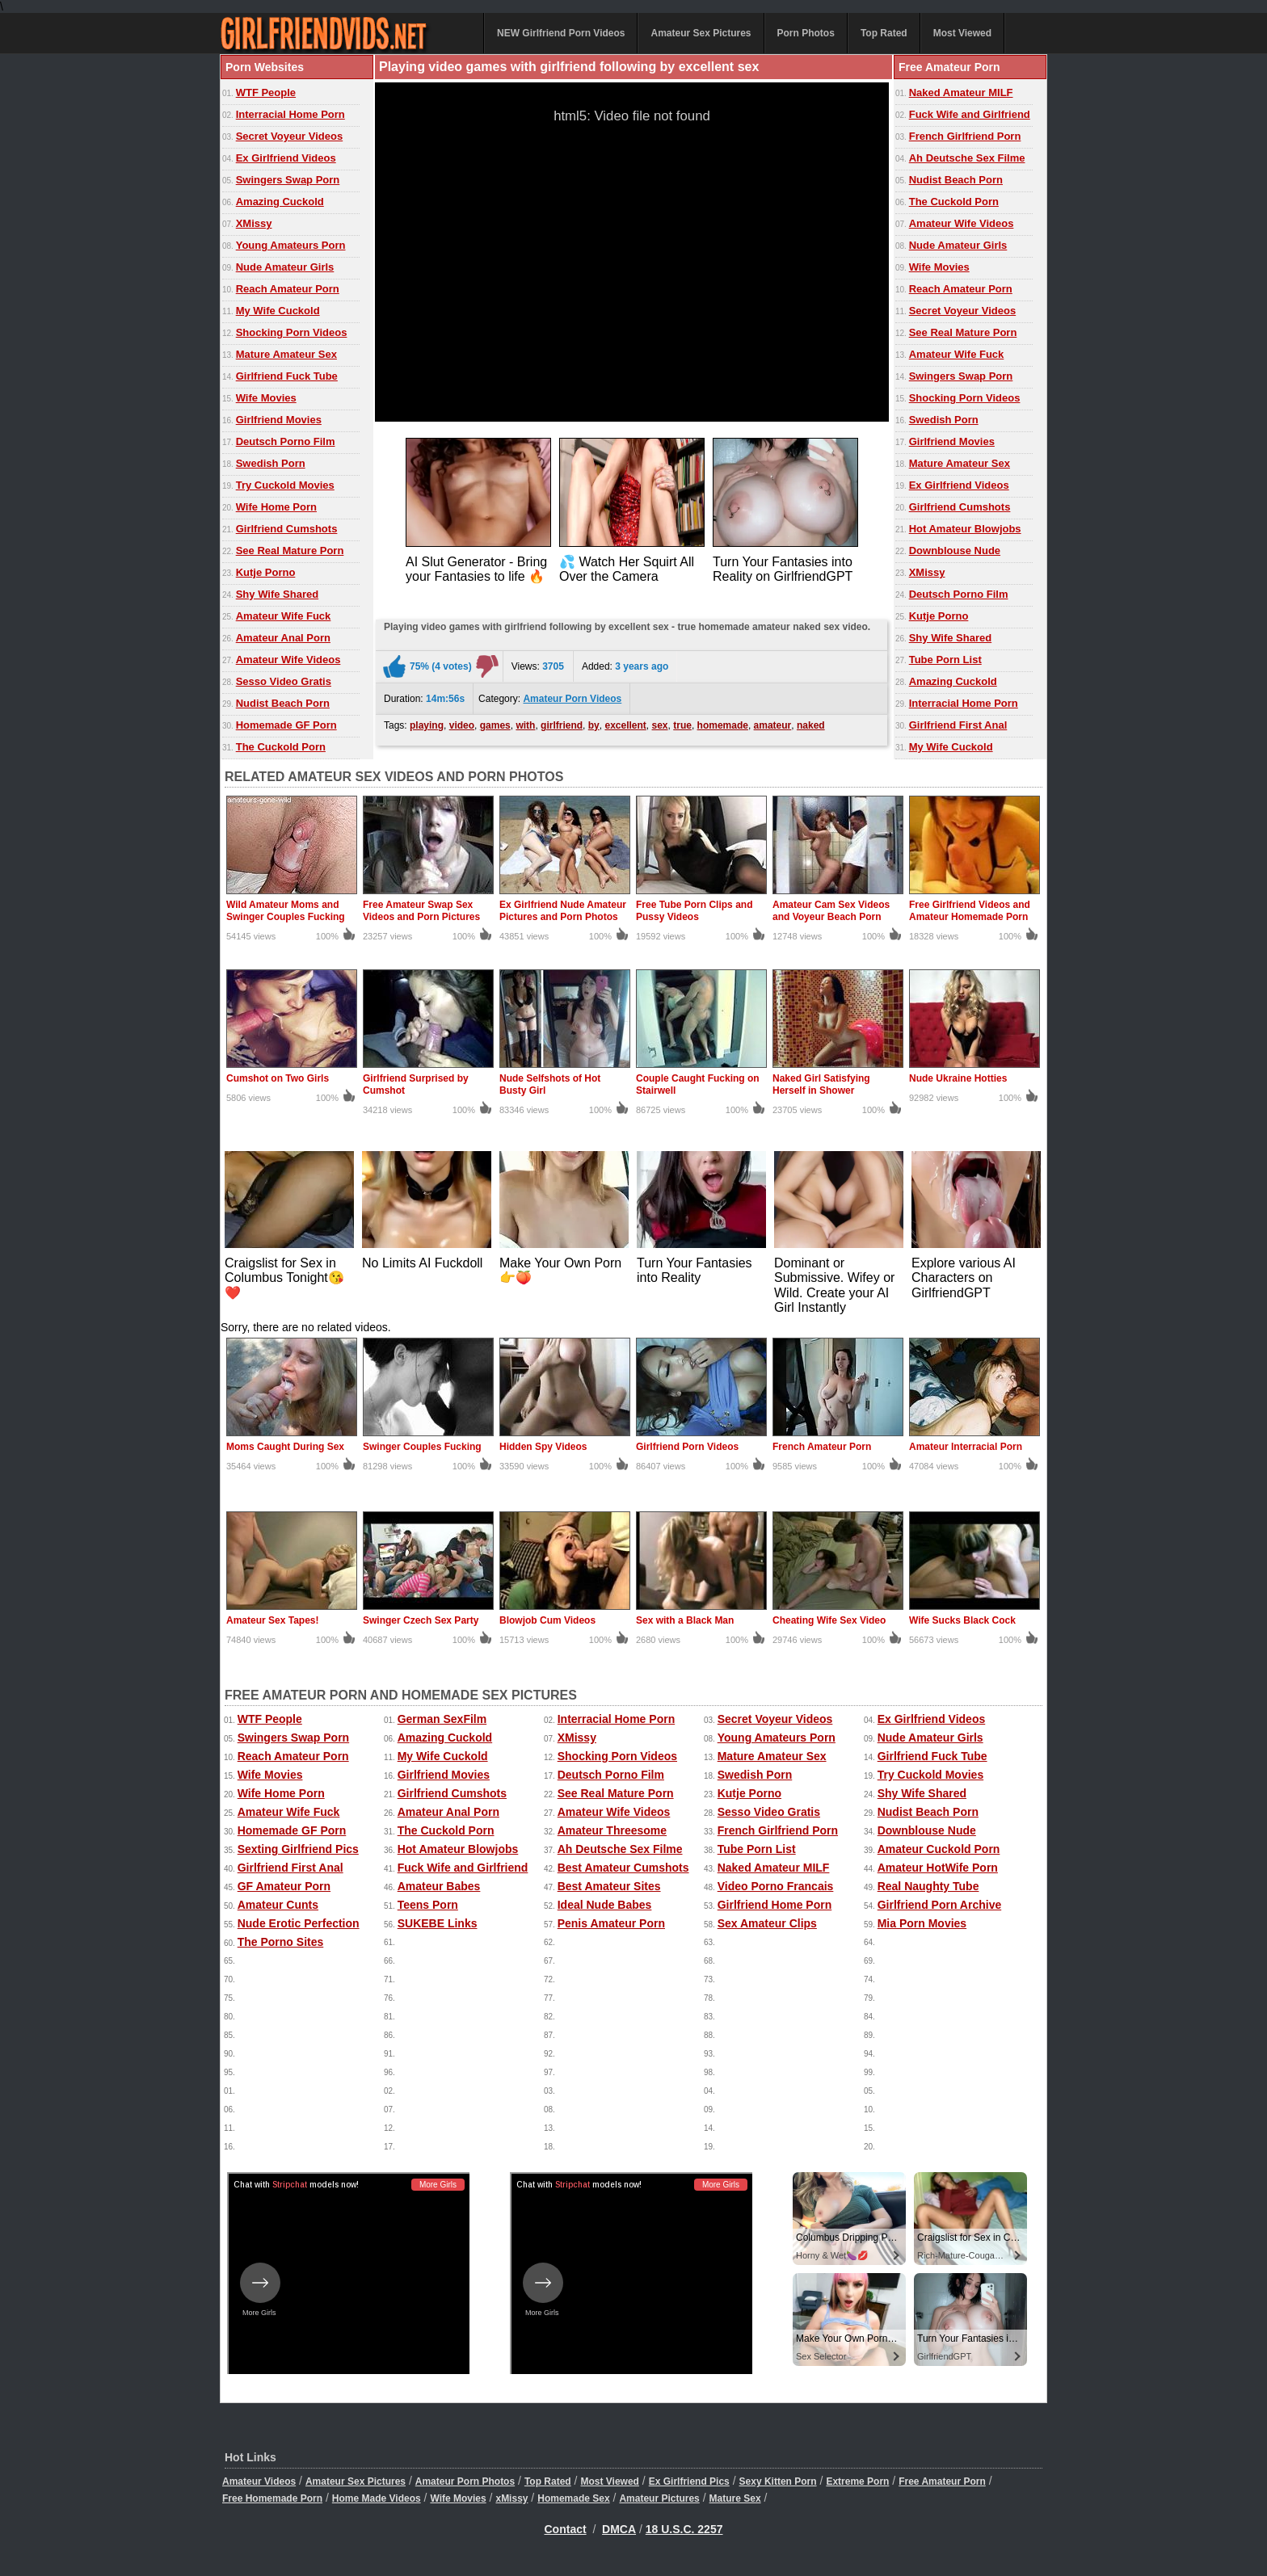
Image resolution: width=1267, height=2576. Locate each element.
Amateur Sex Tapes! (272, 1620)
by (594, 725)
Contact (566, 2529)
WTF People (266, 92)
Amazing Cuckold (280, 201)
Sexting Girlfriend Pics (298, 1849)
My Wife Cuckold (278, 311)
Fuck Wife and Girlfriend (969, 114)
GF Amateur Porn (284, 1886)
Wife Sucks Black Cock (962, 1620)
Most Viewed (962, 33)
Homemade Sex (573, 2498)
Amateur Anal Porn (283, 638)
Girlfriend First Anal (958, 725)
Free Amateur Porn (942, 2481)
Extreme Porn (857, 2481)
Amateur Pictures (659, 2498)
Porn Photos (806, 33)
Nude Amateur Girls (285, 267)
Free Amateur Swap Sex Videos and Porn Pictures (421, 910)
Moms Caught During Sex (285, 1446)
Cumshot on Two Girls (277, 1078)
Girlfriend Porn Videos (687, 1446)
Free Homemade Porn (272, 2498)
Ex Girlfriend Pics (689, 2481)
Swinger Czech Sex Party (420, 1620)
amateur (773, 725)
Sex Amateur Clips (767, 1923)
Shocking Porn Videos (291, 332)
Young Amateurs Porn (291, 245)
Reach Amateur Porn (287, 289)
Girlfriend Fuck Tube (287, 376)
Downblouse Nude (954, 550)
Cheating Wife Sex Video (829, 1620)
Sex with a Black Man (685, 1620)
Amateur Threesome (612, 1830)
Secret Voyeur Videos (289, 136)
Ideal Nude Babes (605, 1904)
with (525, 725)
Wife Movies (266, 398)
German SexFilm (442, 1718)
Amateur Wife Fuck (283, 616)
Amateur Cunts (278, 1904)
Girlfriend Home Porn (775, 1904)
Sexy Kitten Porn (778, 2481)
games (495, 725)
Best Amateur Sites (609, 1886)
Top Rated (884, 33)
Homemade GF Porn (286, 725)
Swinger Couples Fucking (422, 1446)
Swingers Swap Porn (288, 180)
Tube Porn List (945, 659)
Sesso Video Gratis (283, 681)
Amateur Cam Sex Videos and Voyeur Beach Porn (831, 910)
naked (811, 725)
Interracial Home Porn (290, 114)
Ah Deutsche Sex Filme (967, 158)
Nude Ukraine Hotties (958, 1078)
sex (660, 725)
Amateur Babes (439, 1886)
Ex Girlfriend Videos (286, 158)
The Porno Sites (281, 1941)
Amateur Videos (259, 2481)
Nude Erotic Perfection (299, 1923)
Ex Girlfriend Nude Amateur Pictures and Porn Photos (562, 910)
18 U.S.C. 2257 (684, 2529)
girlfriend (562, 725)
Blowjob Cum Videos (547, 1620)
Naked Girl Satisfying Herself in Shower (821, 1084)
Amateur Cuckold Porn (939, 1849)
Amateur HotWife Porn (938, 1867)
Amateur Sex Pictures (700, 33)
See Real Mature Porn (290, 550)
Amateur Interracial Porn (965, 1446)
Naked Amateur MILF (961, 92)
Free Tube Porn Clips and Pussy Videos (694, 910)
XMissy (254, 223)
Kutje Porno (266, 572)
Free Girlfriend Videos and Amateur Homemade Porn (969, 910)
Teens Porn (428, 1904)
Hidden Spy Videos (543, 1446)
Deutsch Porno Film (285, 441)
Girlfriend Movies (279, 420)
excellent (625, 725)
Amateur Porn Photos (465, 2481)
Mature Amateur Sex (286, 354)
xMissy (511, 2498)
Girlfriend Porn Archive (940, 1904)
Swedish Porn (270, 463)
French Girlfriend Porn (965, 136)
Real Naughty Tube (928, 1886)
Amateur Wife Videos (288, 659)
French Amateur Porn (821, 1446)
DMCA (619, 2529)
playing (427, 725)
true (682, 725)
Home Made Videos (376, 2498)
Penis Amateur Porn (611, 1923)
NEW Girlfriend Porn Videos (561, 33)
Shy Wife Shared (277, 594)
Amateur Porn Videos (572, 698)
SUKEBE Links (438, 1923)
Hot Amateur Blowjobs (965, 529)
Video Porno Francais (776, 1886)
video (461, 725)
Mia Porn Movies (922, 1923)
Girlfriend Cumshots (287, 529)
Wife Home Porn (276, 507)
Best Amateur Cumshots (623, 1867)
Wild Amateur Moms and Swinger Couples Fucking (285, 910)
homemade (722, 725)
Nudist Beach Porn (283, 703)
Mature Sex (735, 2498)
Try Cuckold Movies (285, 485)
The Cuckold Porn (281, 747)
